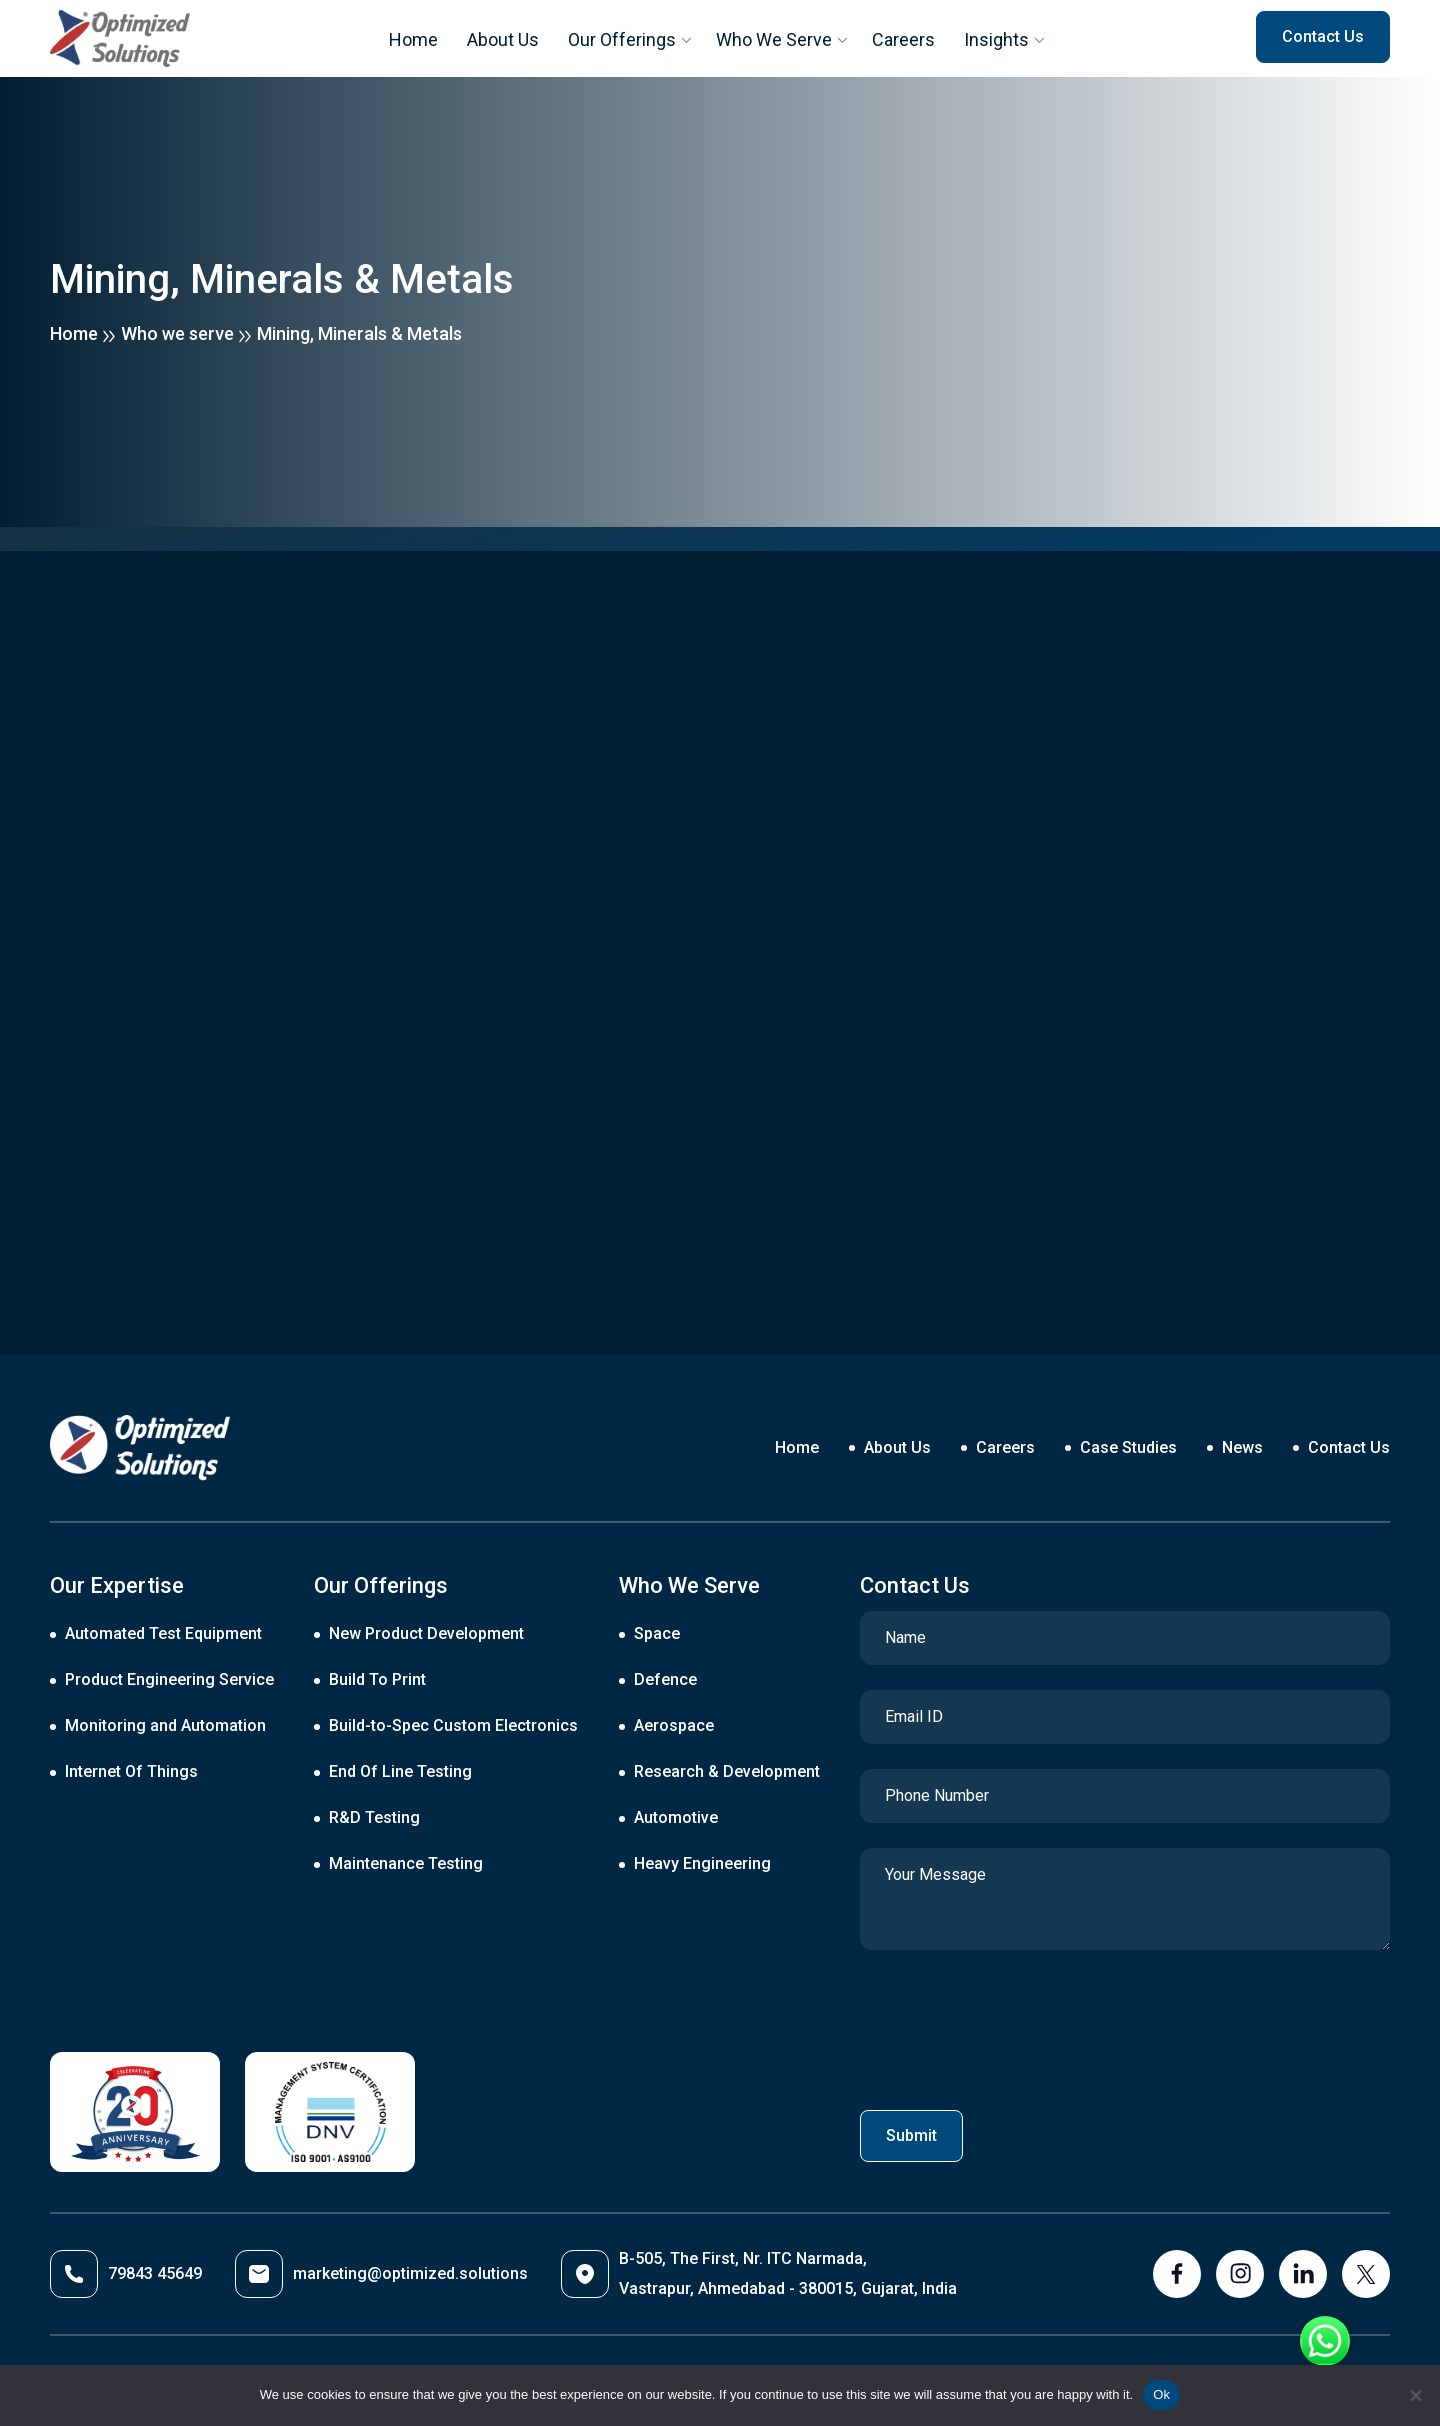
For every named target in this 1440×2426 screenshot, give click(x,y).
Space (657, 1633)
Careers (904, 39)
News (1242, 1447)
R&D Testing (374, 1817)
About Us (502, 39)
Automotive (676, 1817)
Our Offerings (621, 39)
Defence (665, 1679)
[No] (1415, 2395)
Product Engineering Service (169, 1679)
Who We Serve (774, 39)
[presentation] (1012, 2024)
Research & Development (727, 1771)
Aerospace (674, 1725)
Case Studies (1128, 1447)
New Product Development (426, 1633)
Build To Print (377, 1679)
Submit (911, 2135)
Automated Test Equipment (163, 1633)
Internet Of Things (131, 1771)
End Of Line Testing (400, 1771)
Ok (1161, 2394)
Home (412, 39)
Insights (997, 39)
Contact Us (1349, 1447)
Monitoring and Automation (165, 1725)
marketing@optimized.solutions (381, 2274)
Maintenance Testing (406, 1863)
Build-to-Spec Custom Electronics (453, 1725)
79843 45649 (126, 2274)
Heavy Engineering (702, 1863)
